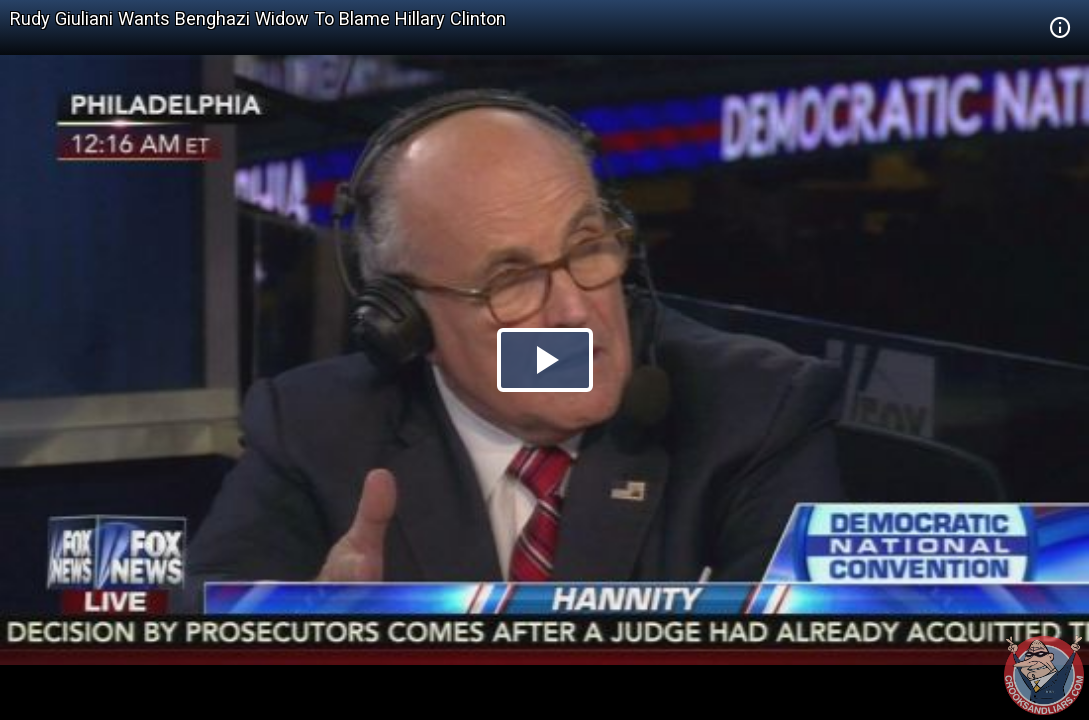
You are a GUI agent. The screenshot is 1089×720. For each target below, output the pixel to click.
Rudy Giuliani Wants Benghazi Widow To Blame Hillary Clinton (258, 18)
